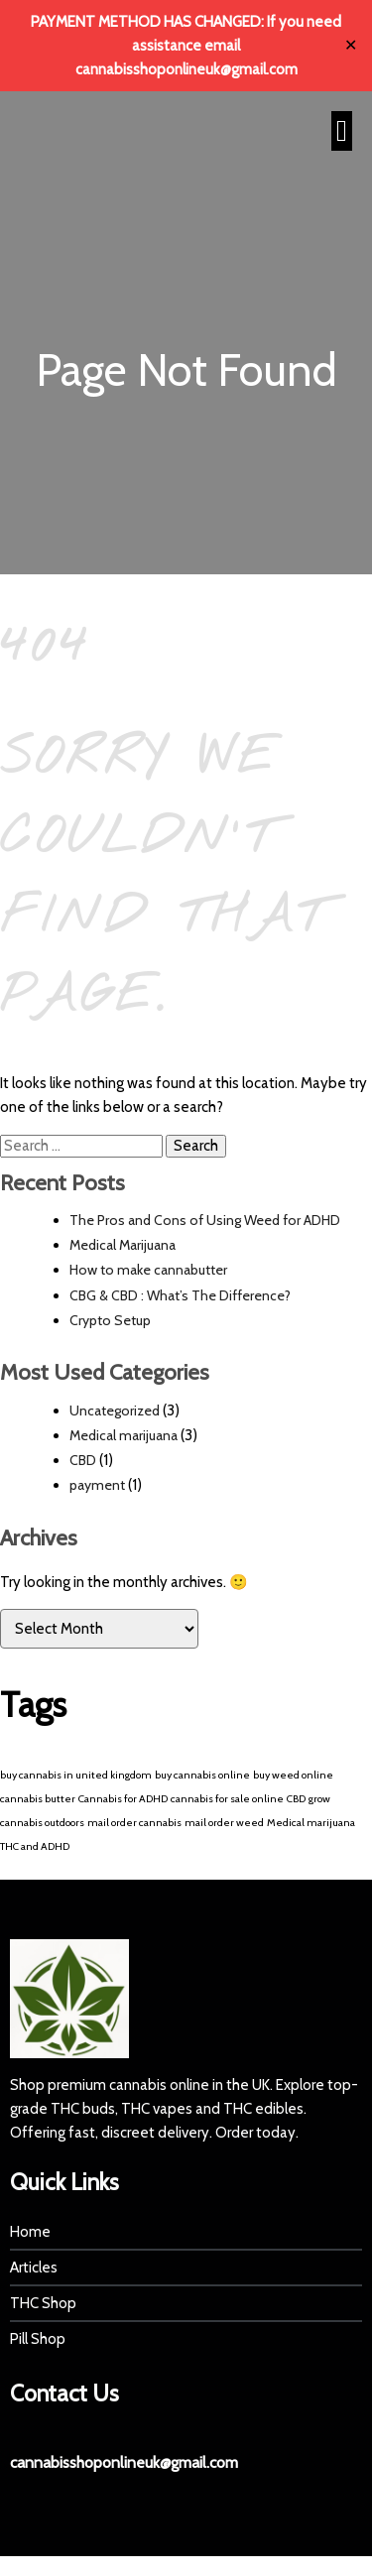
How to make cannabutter (148, 1270)
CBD (82, 1460)
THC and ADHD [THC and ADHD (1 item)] (34, 1846)
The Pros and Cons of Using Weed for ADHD (204, 1220)
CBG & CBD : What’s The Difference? (180, 1295)
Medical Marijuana (122, 1245)
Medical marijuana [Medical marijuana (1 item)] (311, 1822)
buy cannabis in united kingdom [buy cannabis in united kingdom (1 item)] (76, 1775)
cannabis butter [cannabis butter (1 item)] (37, 1798)
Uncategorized (114, 1410)
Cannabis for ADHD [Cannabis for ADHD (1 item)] (123, 1798)
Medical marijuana (123, 1435)
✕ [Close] (350, 46)
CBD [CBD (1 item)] (296, 1798)
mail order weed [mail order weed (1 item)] (224, 1822)
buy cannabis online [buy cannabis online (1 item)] (202, 1775)
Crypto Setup (110, 1320)
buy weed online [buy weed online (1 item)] (293, 1775)
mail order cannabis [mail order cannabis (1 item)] (134, 1822)
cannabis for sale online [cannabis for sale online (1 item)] (227, 1798)
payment (97, 1485)
